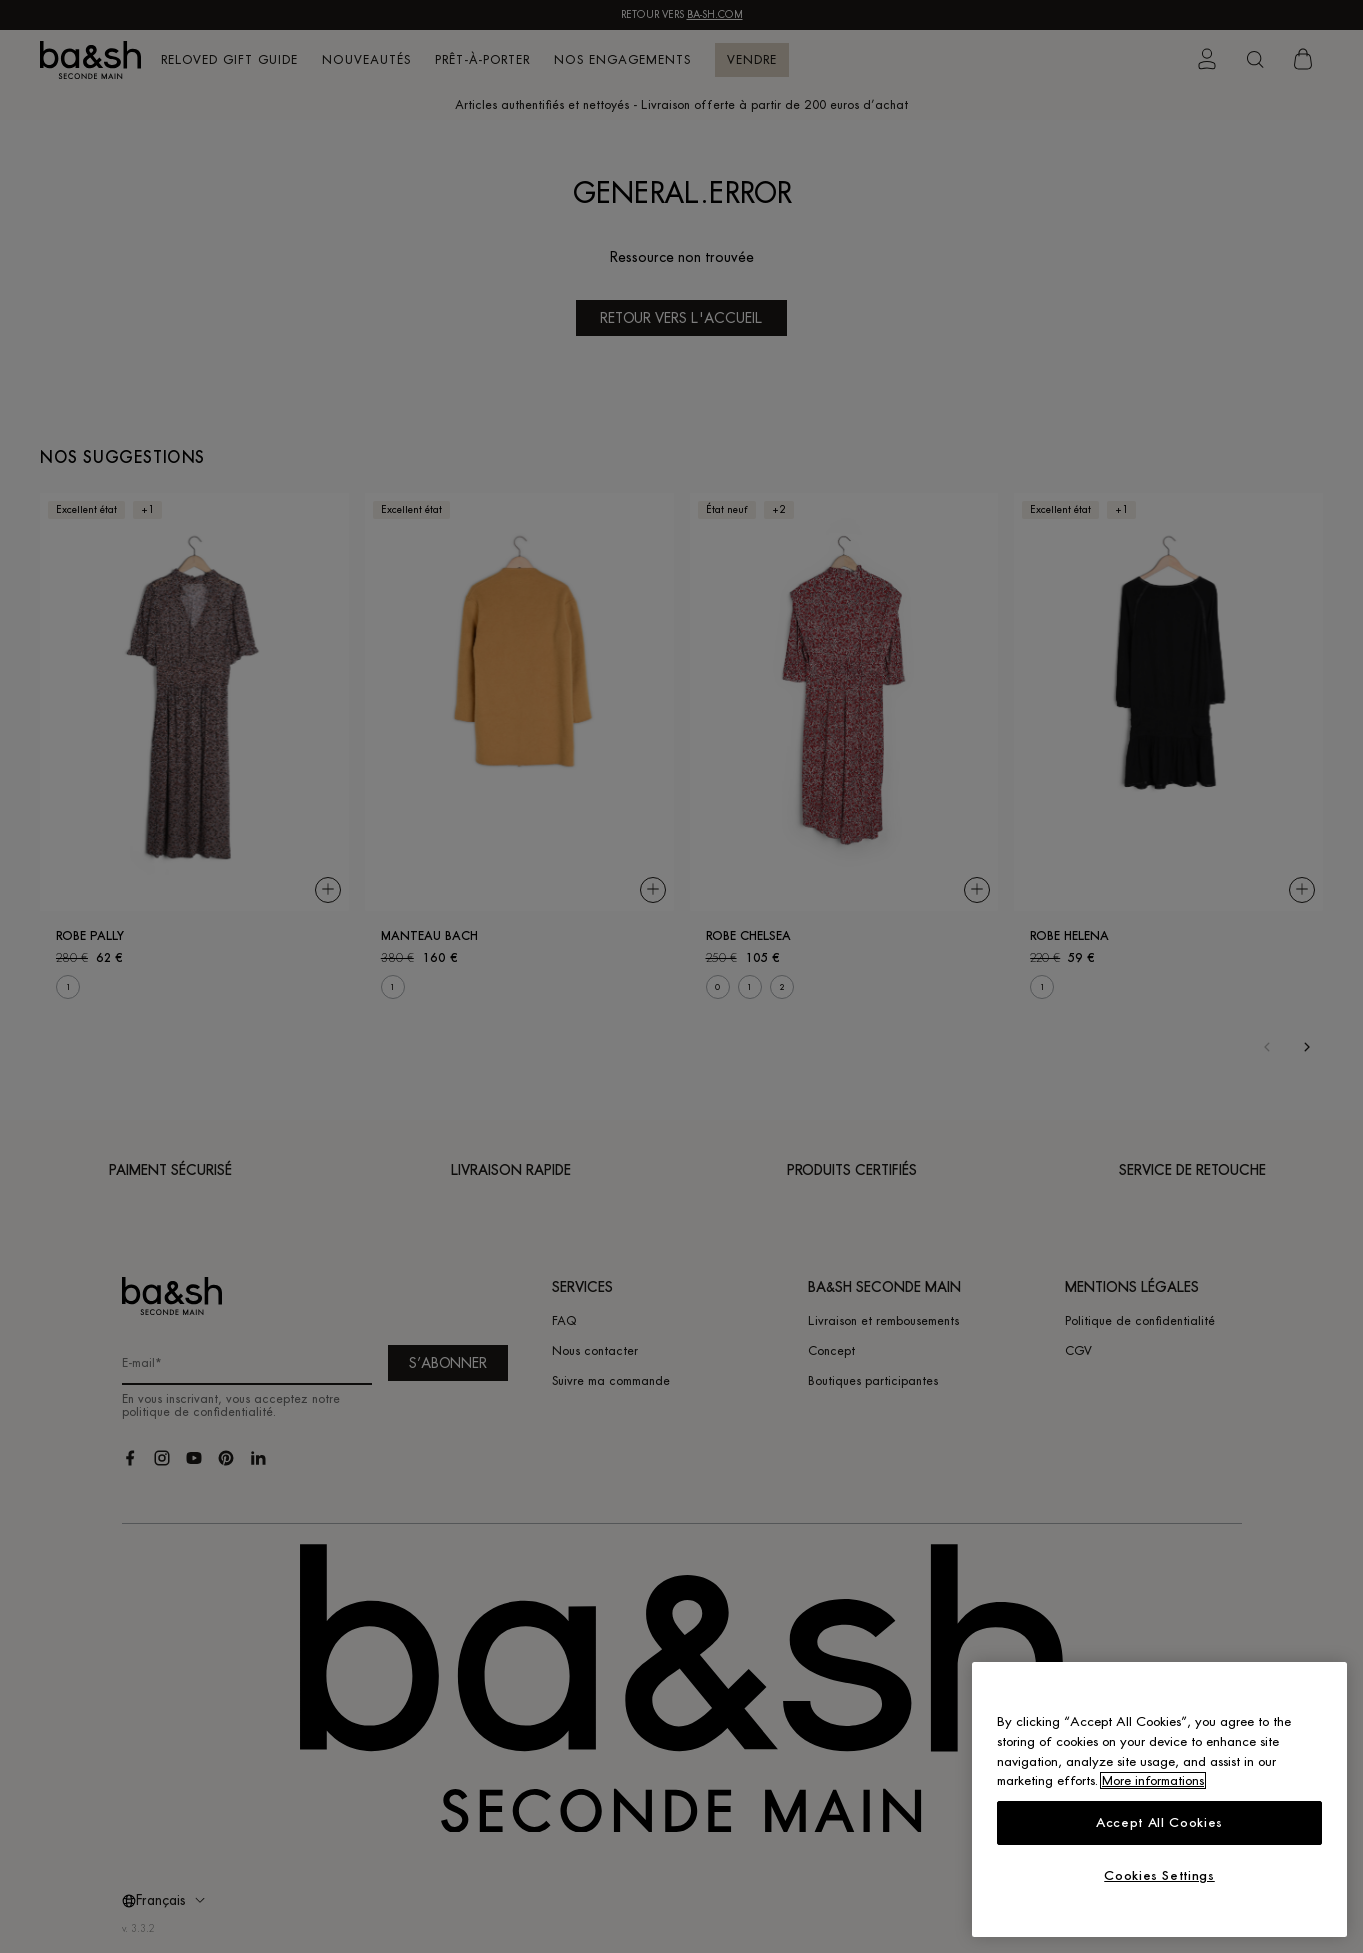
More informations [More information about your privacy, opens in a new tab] (1153, 1780)
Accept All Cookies (1159, 1822)
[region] (1159, 1799)
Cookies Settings (1159, 1875)
